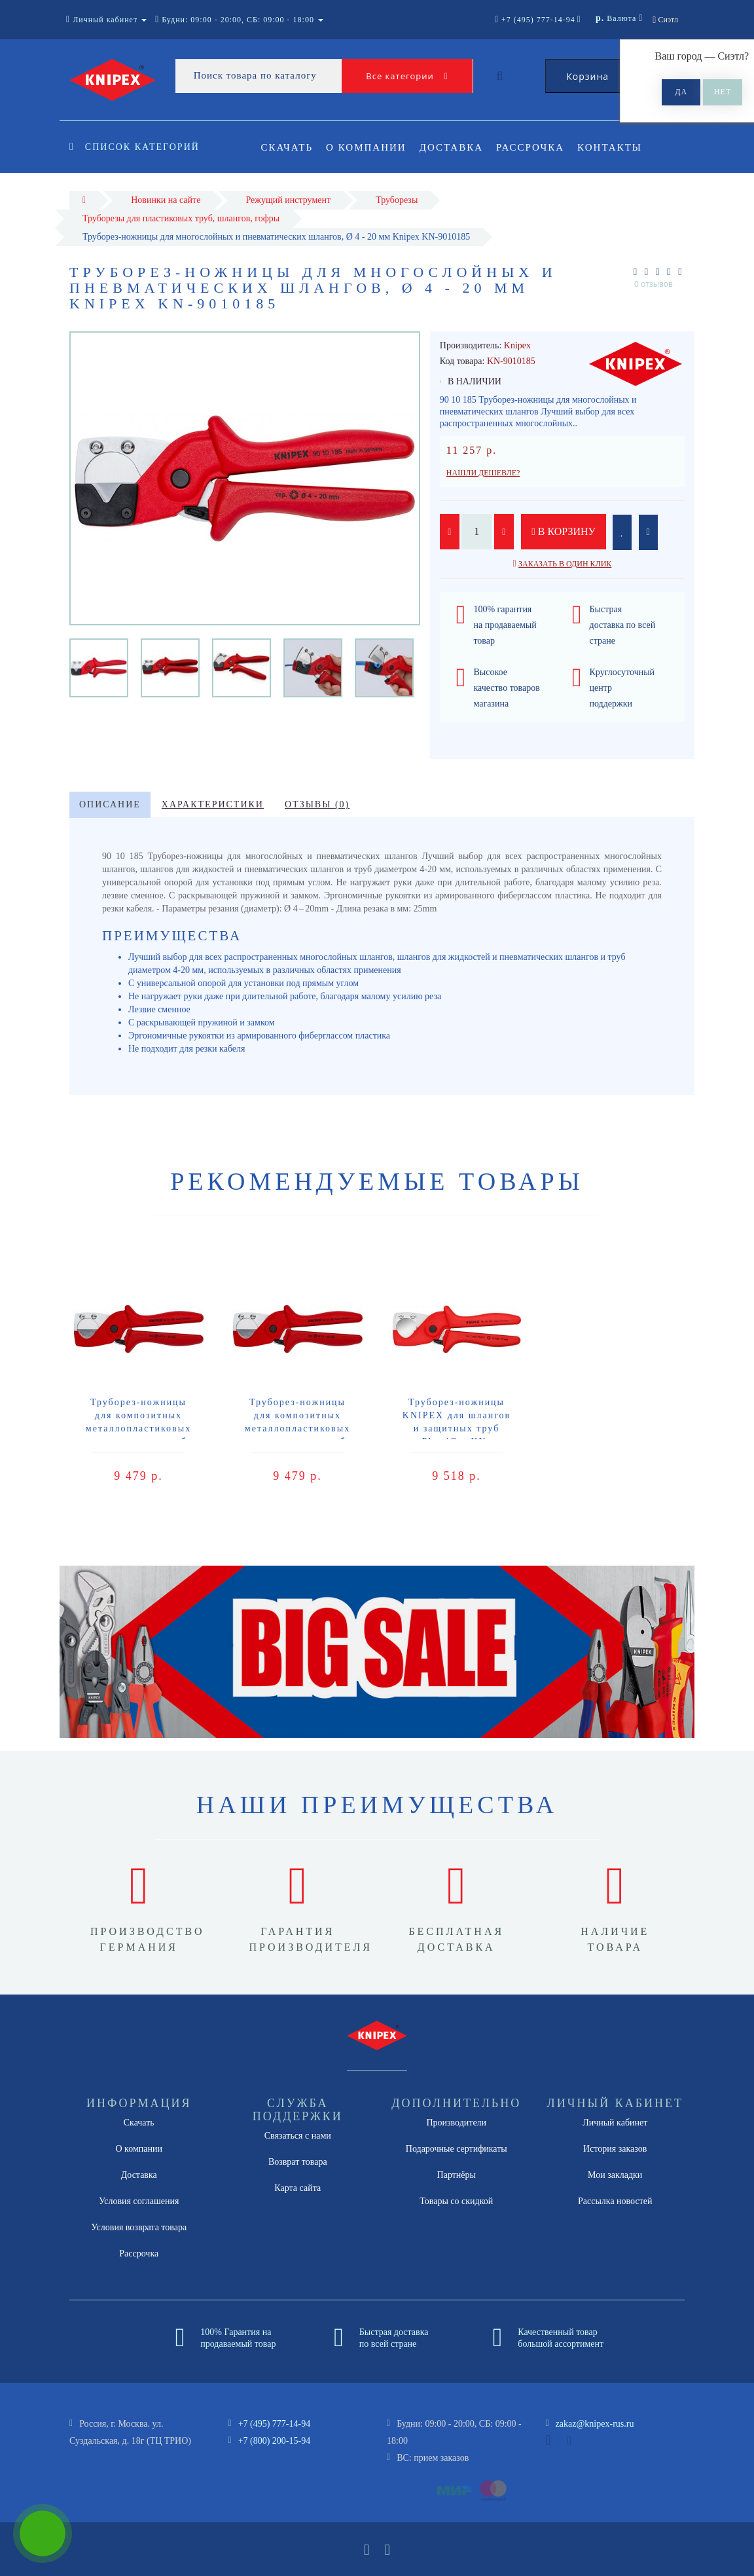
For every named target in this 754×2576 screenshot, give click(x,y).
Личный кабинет (615, 2122)
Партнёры (456, 2175)
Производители (456, 2122)
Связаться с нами (297, 2136)
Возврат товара (297, 2162)
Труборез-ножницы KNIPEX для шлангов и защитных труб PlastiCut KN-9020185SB (457, 1428)
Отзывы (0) (317, 804)
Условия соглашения (139, 2201)
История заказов (615, 2149)
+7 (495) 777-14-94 (274, 2424)
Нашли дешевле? (483, 472)
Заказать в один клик (564, 563)
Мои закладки (615, 2175)
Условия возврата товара (139, 2227)
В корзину (563, 531)
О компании (368, 147)
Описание (110, 804)
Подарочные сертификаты (456, 2149)
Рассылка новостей (615, 2201)
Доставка (455, 147)
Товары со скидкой (456, 2201)
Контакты (618, 147)
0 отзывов (653, 283)
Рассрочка (536, 147)
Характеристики (213, 804)
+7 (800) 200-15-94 (274, 2441)
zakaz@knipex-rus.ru (595, 2424)
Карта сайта (297, 2188)
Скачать (287, 147)
